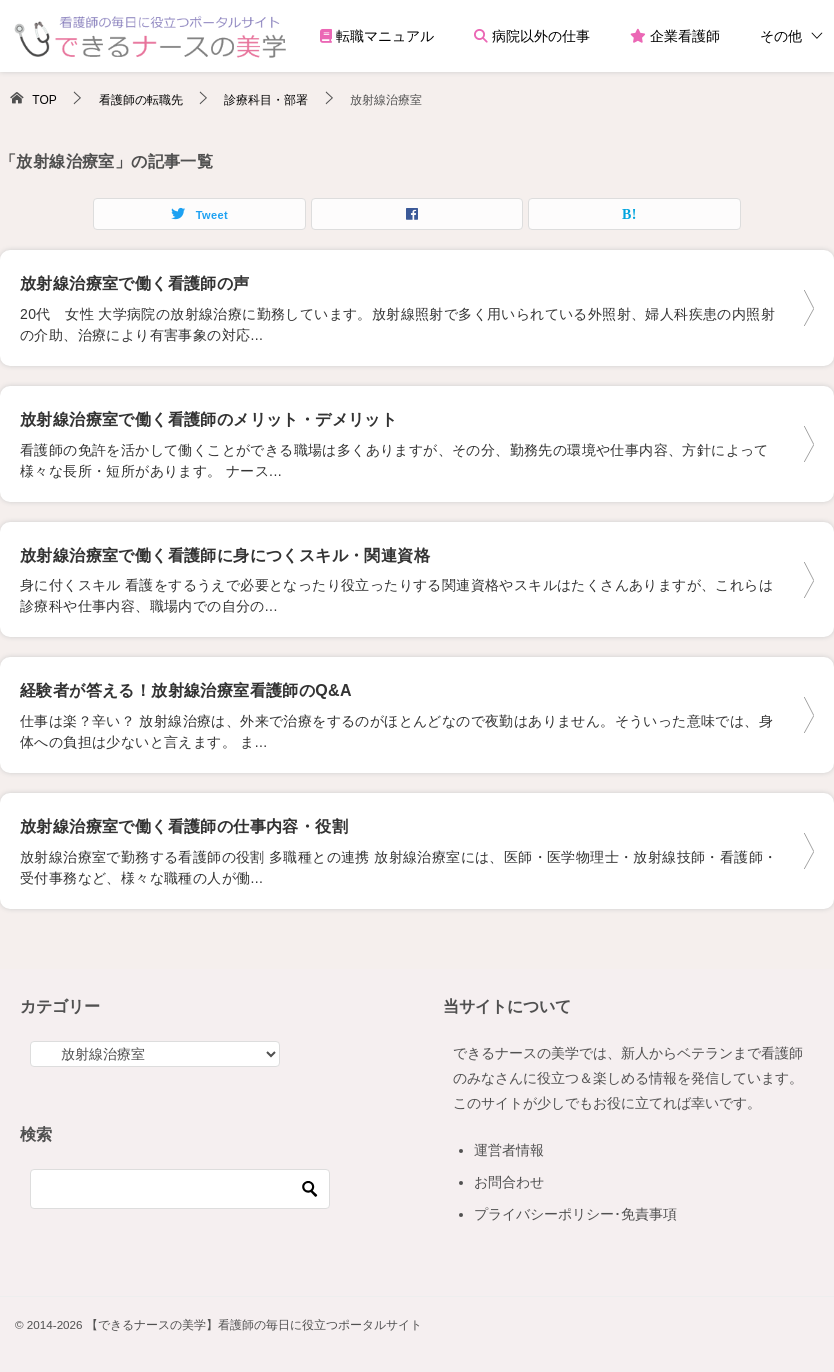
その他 (781, 36)
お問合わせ (509, 1182)
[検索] (180, 1189)
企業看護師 (675, 36)
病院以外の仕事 (532, 36)
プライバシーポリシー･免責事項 (575, 1214)
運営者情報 (509, 1150)
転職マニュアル (377, 36)
